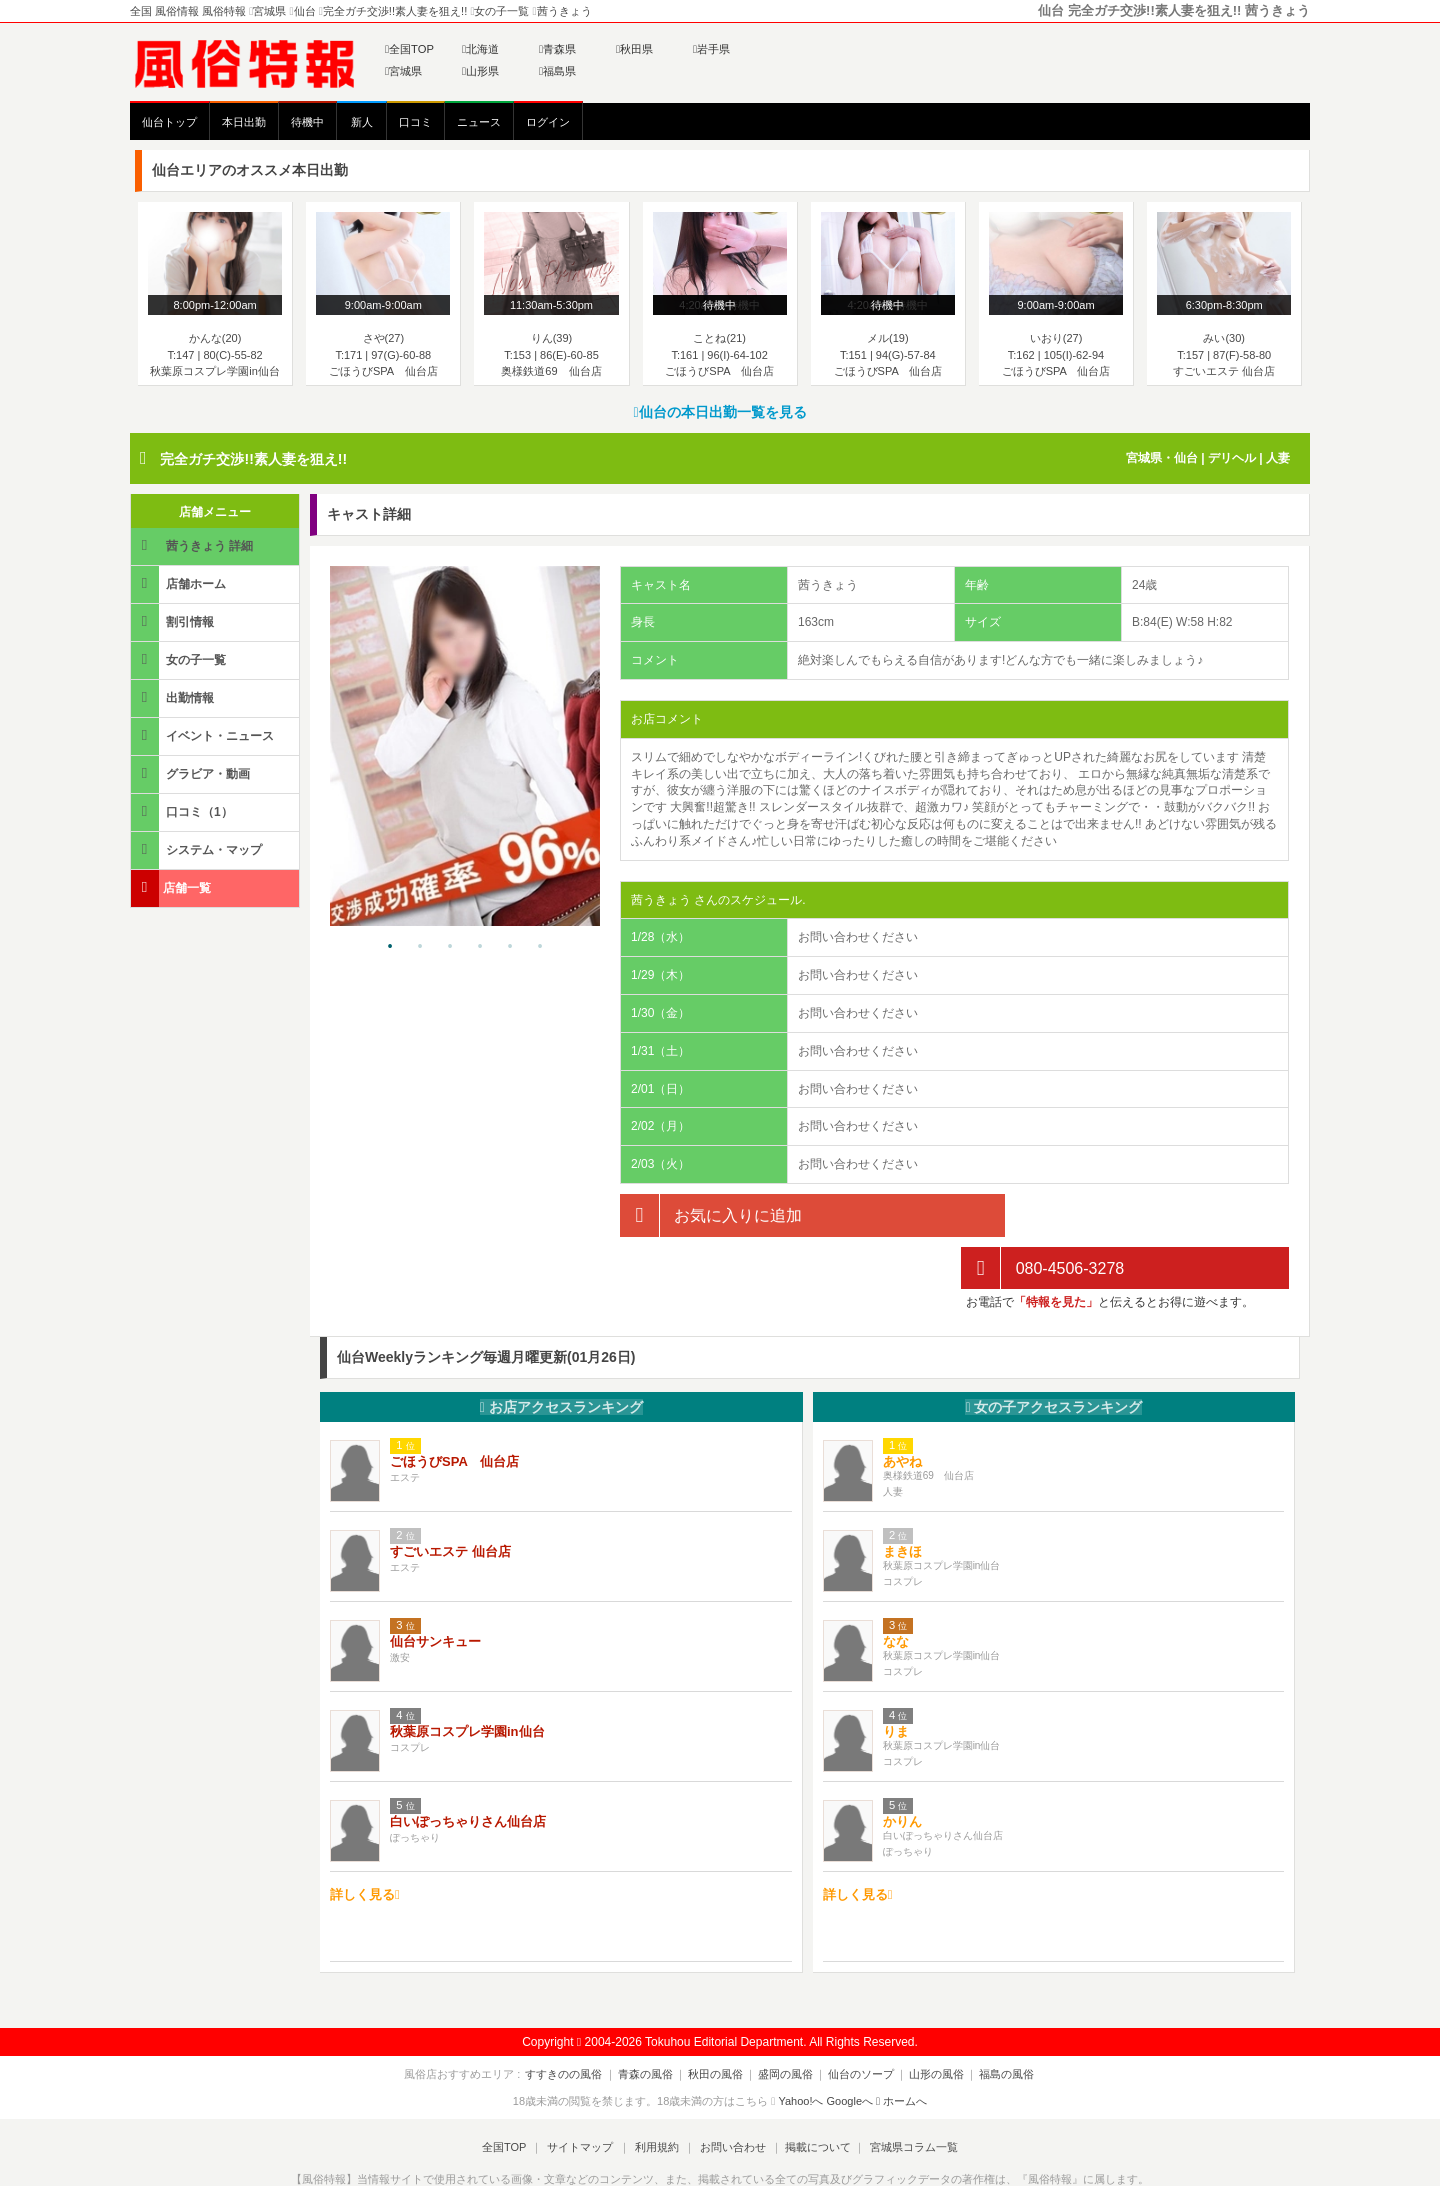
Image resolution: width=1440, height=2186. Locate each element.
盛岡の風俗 (785, 2021)
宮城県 (403, 71)
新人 (362, 122)
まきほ (902, 1498)
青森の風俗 (653, 2021)
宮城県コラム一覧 (906, 2094)
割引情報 (174, 621)
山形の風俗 (928, 2021)
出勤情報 (174, 697)
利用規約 (657, 2094)
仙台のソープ (857, 2021)
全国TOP (409, 49)
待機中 (307, 122)
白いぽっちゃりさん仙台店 (468, 1768)
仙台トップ (169, 122)
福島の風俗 (994, 2021)
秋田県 (634, 49)
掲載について (812, 2094)
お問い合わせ (729, 2094)
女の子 (1053, 1354)
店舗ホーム (180, 583)
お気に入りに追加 (711, 1215)
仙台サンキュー (435, 1588)
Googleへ (850, 2048)
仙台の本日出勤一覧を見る (719, 412)
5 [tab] (510, 947)
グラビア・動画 (192, 773)
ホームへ (901, 2048)
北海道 (480, 49)
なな (896, 1588)
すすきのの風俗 (576, 2021)
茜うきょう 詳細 (193, 545)
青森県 (557, 49)
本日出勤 (244, 122)
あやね (902, 1408)
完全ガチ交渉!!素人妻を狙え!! (253, 459)
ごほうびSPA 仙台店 (454, 1408)
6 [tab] (540, 947)
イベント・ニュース (204, 735)
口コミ (415, 122)
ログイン (548, 122)
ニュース (479, 122)
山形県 (480, 71)
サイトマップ (584, 2094)
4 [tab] (480, 947)
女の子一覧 (180, 659)
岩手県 (711, 49)
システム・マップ (198, 849)
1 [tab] (390, 947)
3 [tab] (450, 947)
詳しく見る (365, 1841)
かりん (902, 1768)
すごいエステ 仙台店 (450, 1498)
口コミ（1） (183, 811)
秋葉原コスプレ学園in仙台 (467, 1678)
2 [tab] (420, 947)
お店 (561, 1354)
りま (896, 1678)
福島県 (557, 71)
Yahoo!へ (800, 2048)
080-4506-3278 (1042, 1215)
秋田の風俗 (719, 2021)
